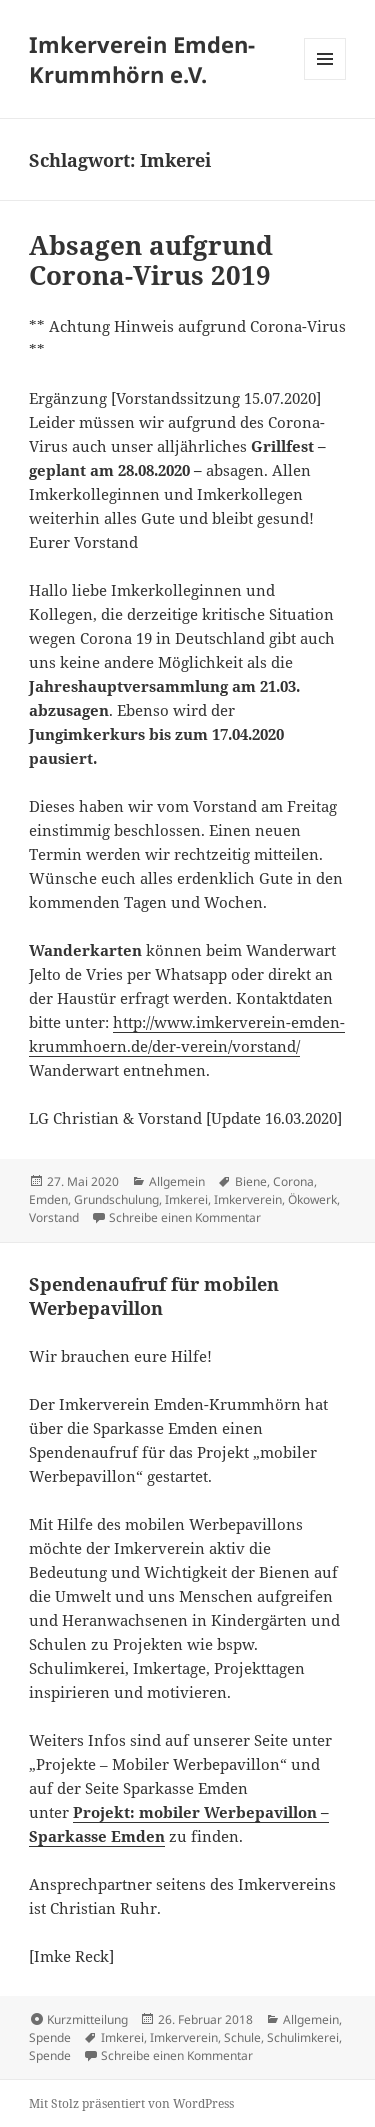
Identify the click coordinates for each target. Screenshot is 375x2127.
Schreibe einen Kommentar (185, 1217)
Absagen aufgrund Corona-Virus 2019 (151, 260)
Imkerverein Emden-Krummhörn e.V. (142, 59)
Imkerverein (248, 1199)
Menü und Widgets (325, 79)
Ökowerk (312, 1199)
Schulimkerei (303, 2037)
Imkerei (186, 1199)
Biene (251, 1181)
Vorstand (54, 1217)
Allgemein (177, 1181)
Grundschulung (116, 1199)
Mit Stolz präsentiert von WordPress (131, 2103)
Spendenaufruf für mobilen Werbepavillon (154, 1296)
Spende (50, 2037)
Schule (242, 2037)
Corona (293, 1181)
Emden (48, 1199)
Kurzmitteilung (87, 2019)
